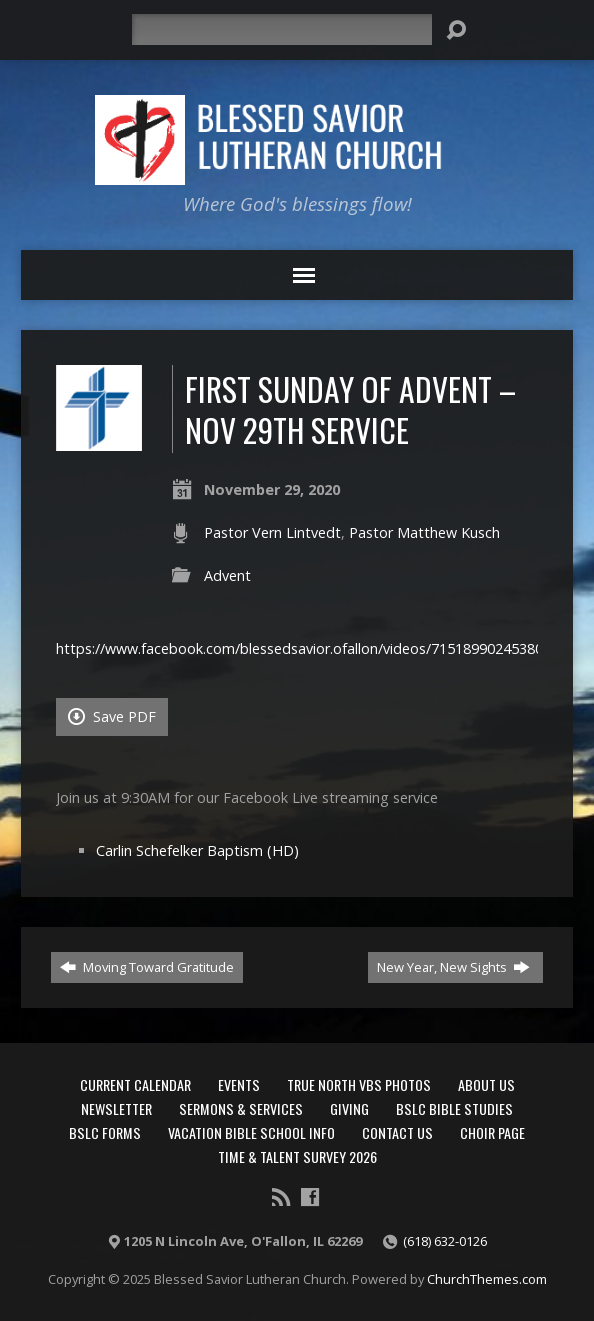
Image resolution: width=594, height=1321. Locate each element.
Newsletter (116, 1108)
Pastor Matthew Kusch (424, 532)
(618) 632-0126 (445, 1241)
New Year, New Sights (453, 967)
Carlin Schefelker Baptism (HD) (197, 850)
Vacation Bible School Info (251, 1132)
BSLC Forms (105, 1132)
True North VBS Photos (359, 1084)
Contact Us (397, 1132)
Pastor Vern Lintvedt (272, 532)
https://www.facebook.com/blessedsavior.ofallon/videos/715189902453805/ (306, 648)
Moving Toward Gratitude (147, 967)
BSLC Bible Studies (454, 1108)
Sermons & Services (241, 1108)
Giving (349, 1108)
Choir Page (492, 1132)
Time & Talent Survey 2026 (297, 1156)
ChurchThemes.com (487, 1279)
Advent (227, 575)
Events (239, 1084)
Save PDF (112, 716)
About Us (486, 1084)
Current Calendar (135, 1084)
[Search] (282, 29)
